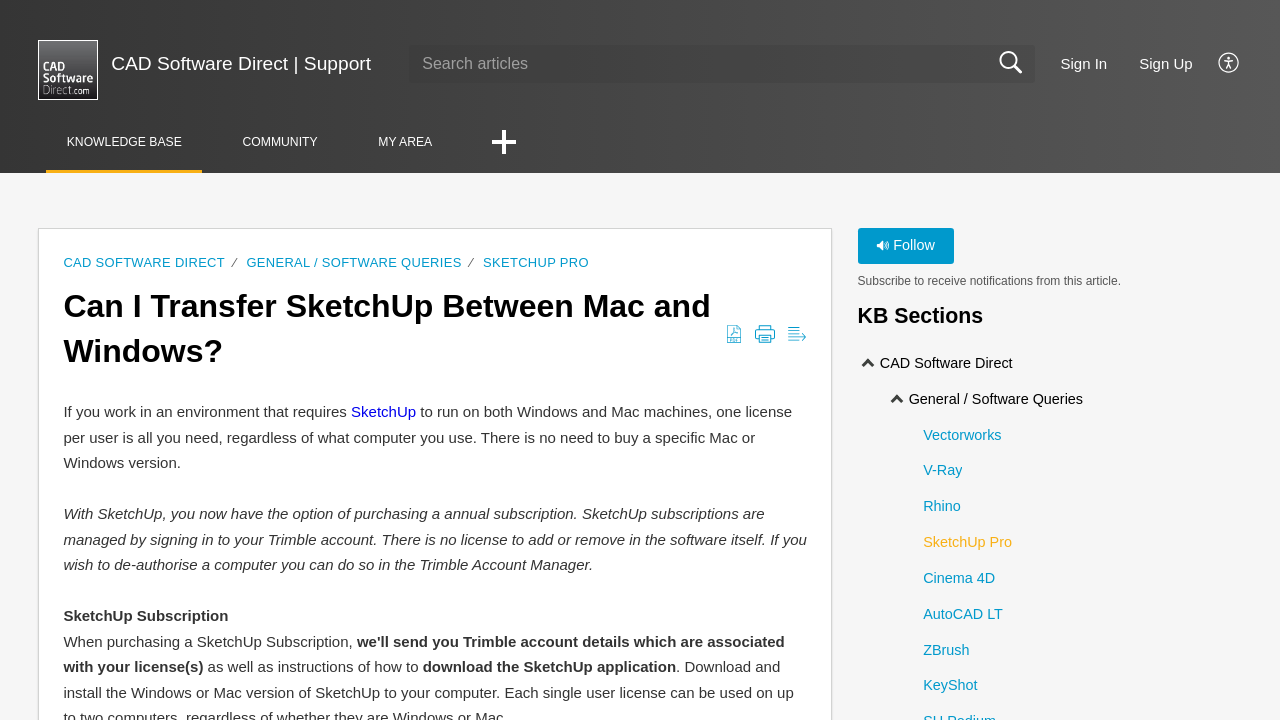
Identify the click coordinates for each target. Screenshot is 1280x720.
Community (303, 142)
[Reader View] (797, 336)
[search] (721, 64)
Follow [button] (905, 246)
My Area (441, 142)
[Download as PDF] (734, 336)
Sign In (1084, 63)
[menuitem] (1217, 64)
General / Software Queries (353, 263)
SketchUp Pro (536, 263)
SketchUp (383, 412)
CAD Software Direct (144, 263)
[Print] (765, 336)
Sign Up (1165, 63)
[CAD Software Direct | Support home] (68, 70)
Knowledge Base (133, 142)
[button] (546, 145)
